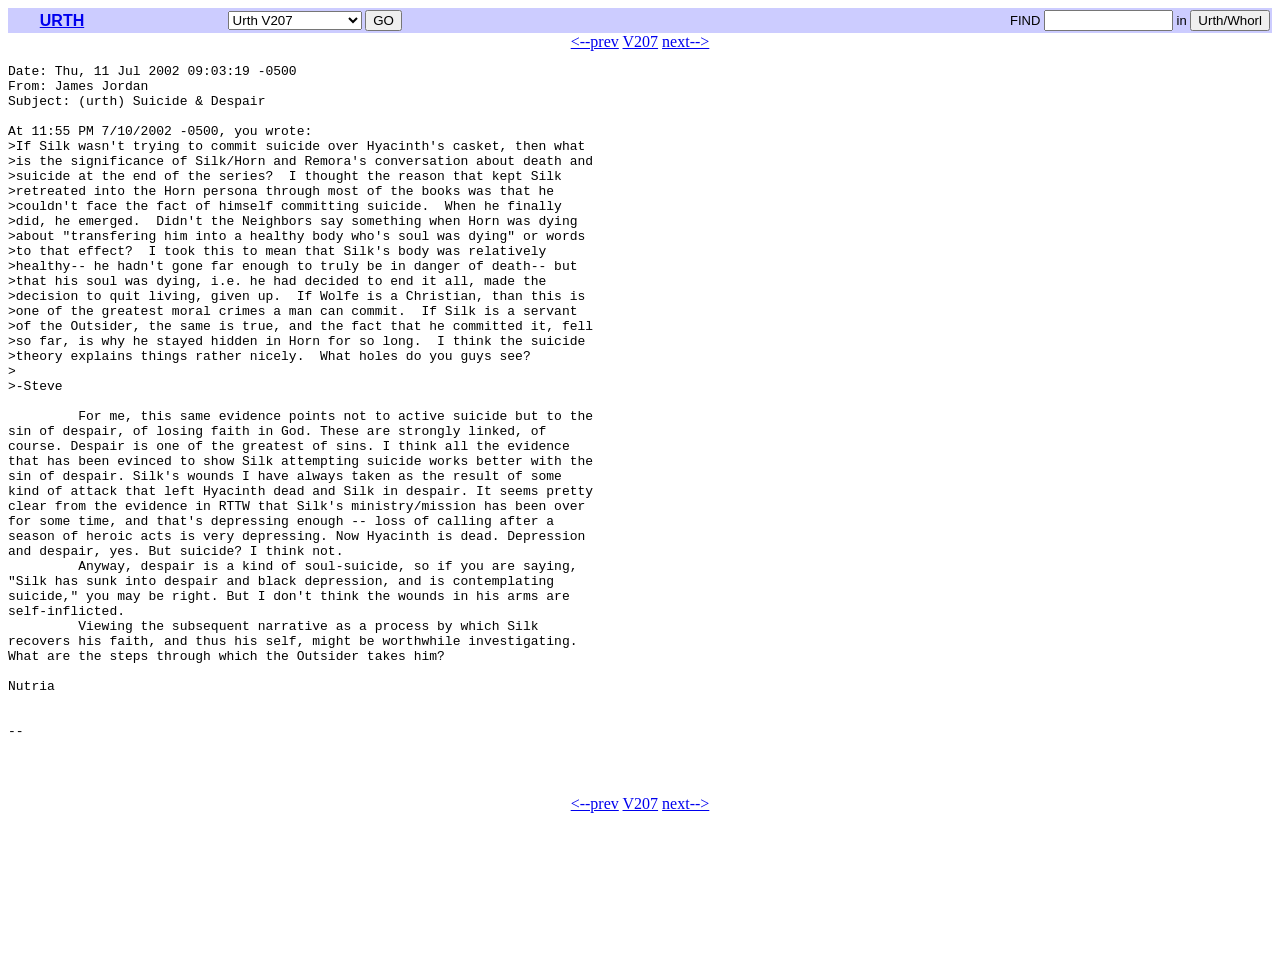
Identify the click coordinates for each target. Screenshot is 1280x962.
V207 (641, 41)
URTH (62, 20)
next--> (685, 41)
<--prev (595, 41)
